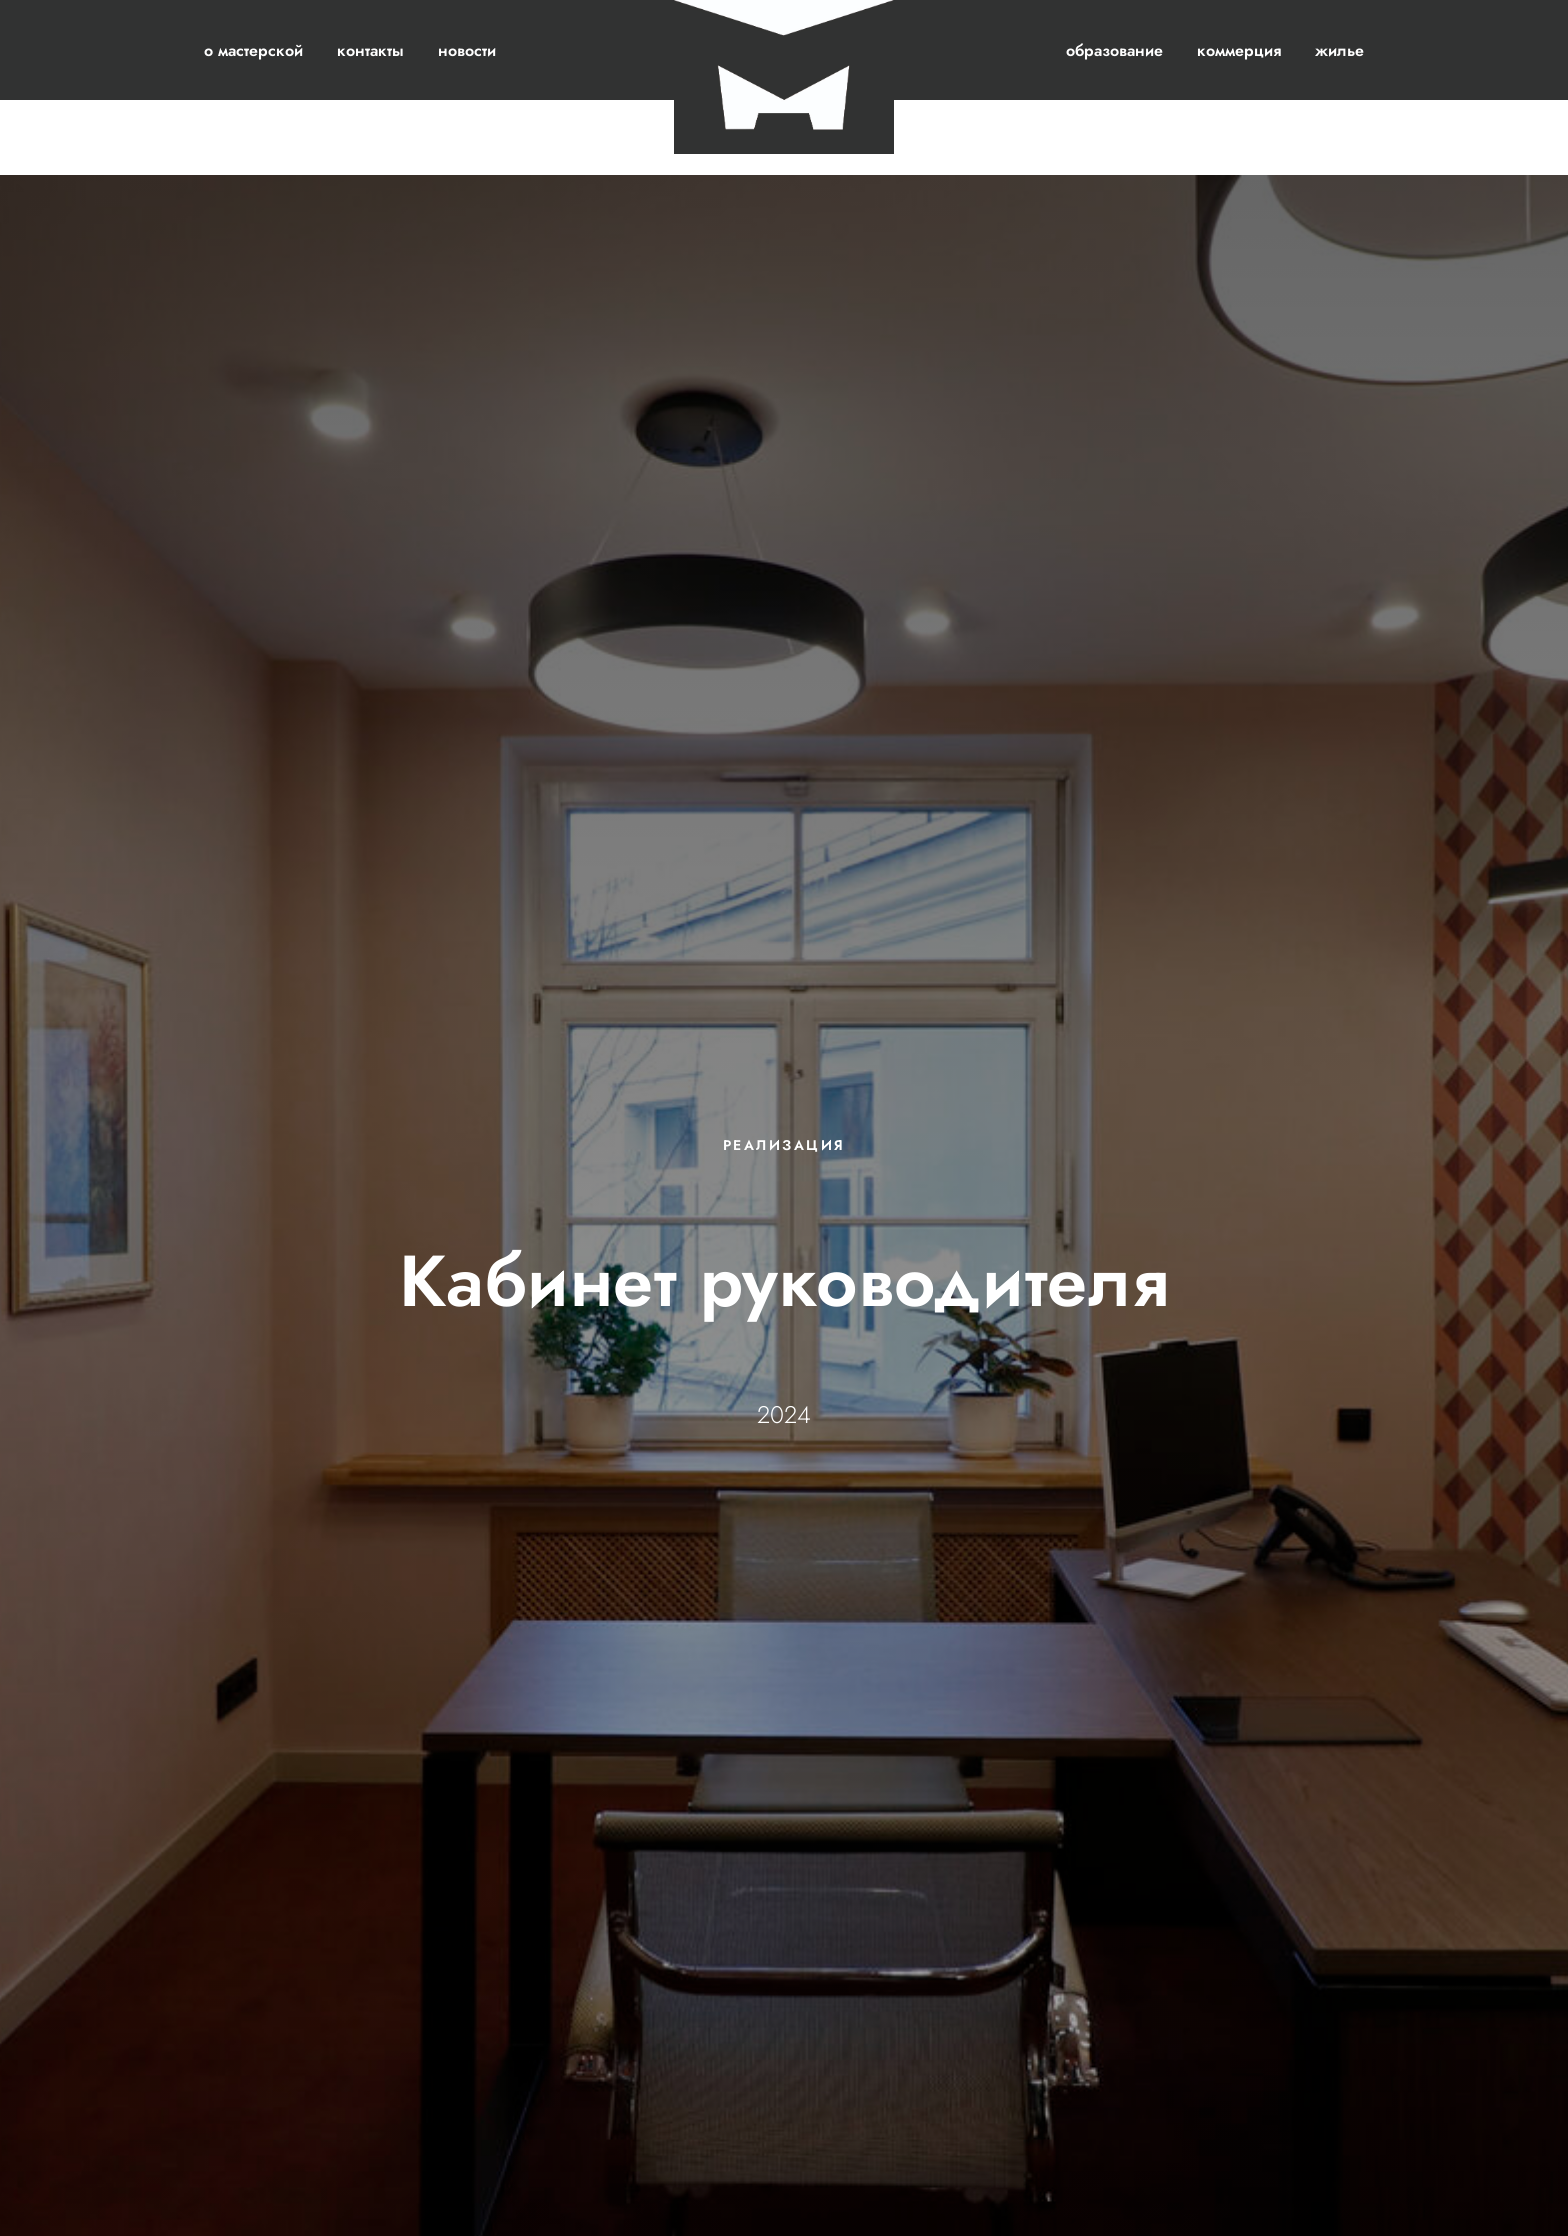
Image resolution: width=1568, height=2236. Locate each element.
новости (467, 50)
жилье (1339, 50)
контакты (370, 50)
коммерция (1239, 50)
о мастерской (253, 50)
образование (1114, 50)
